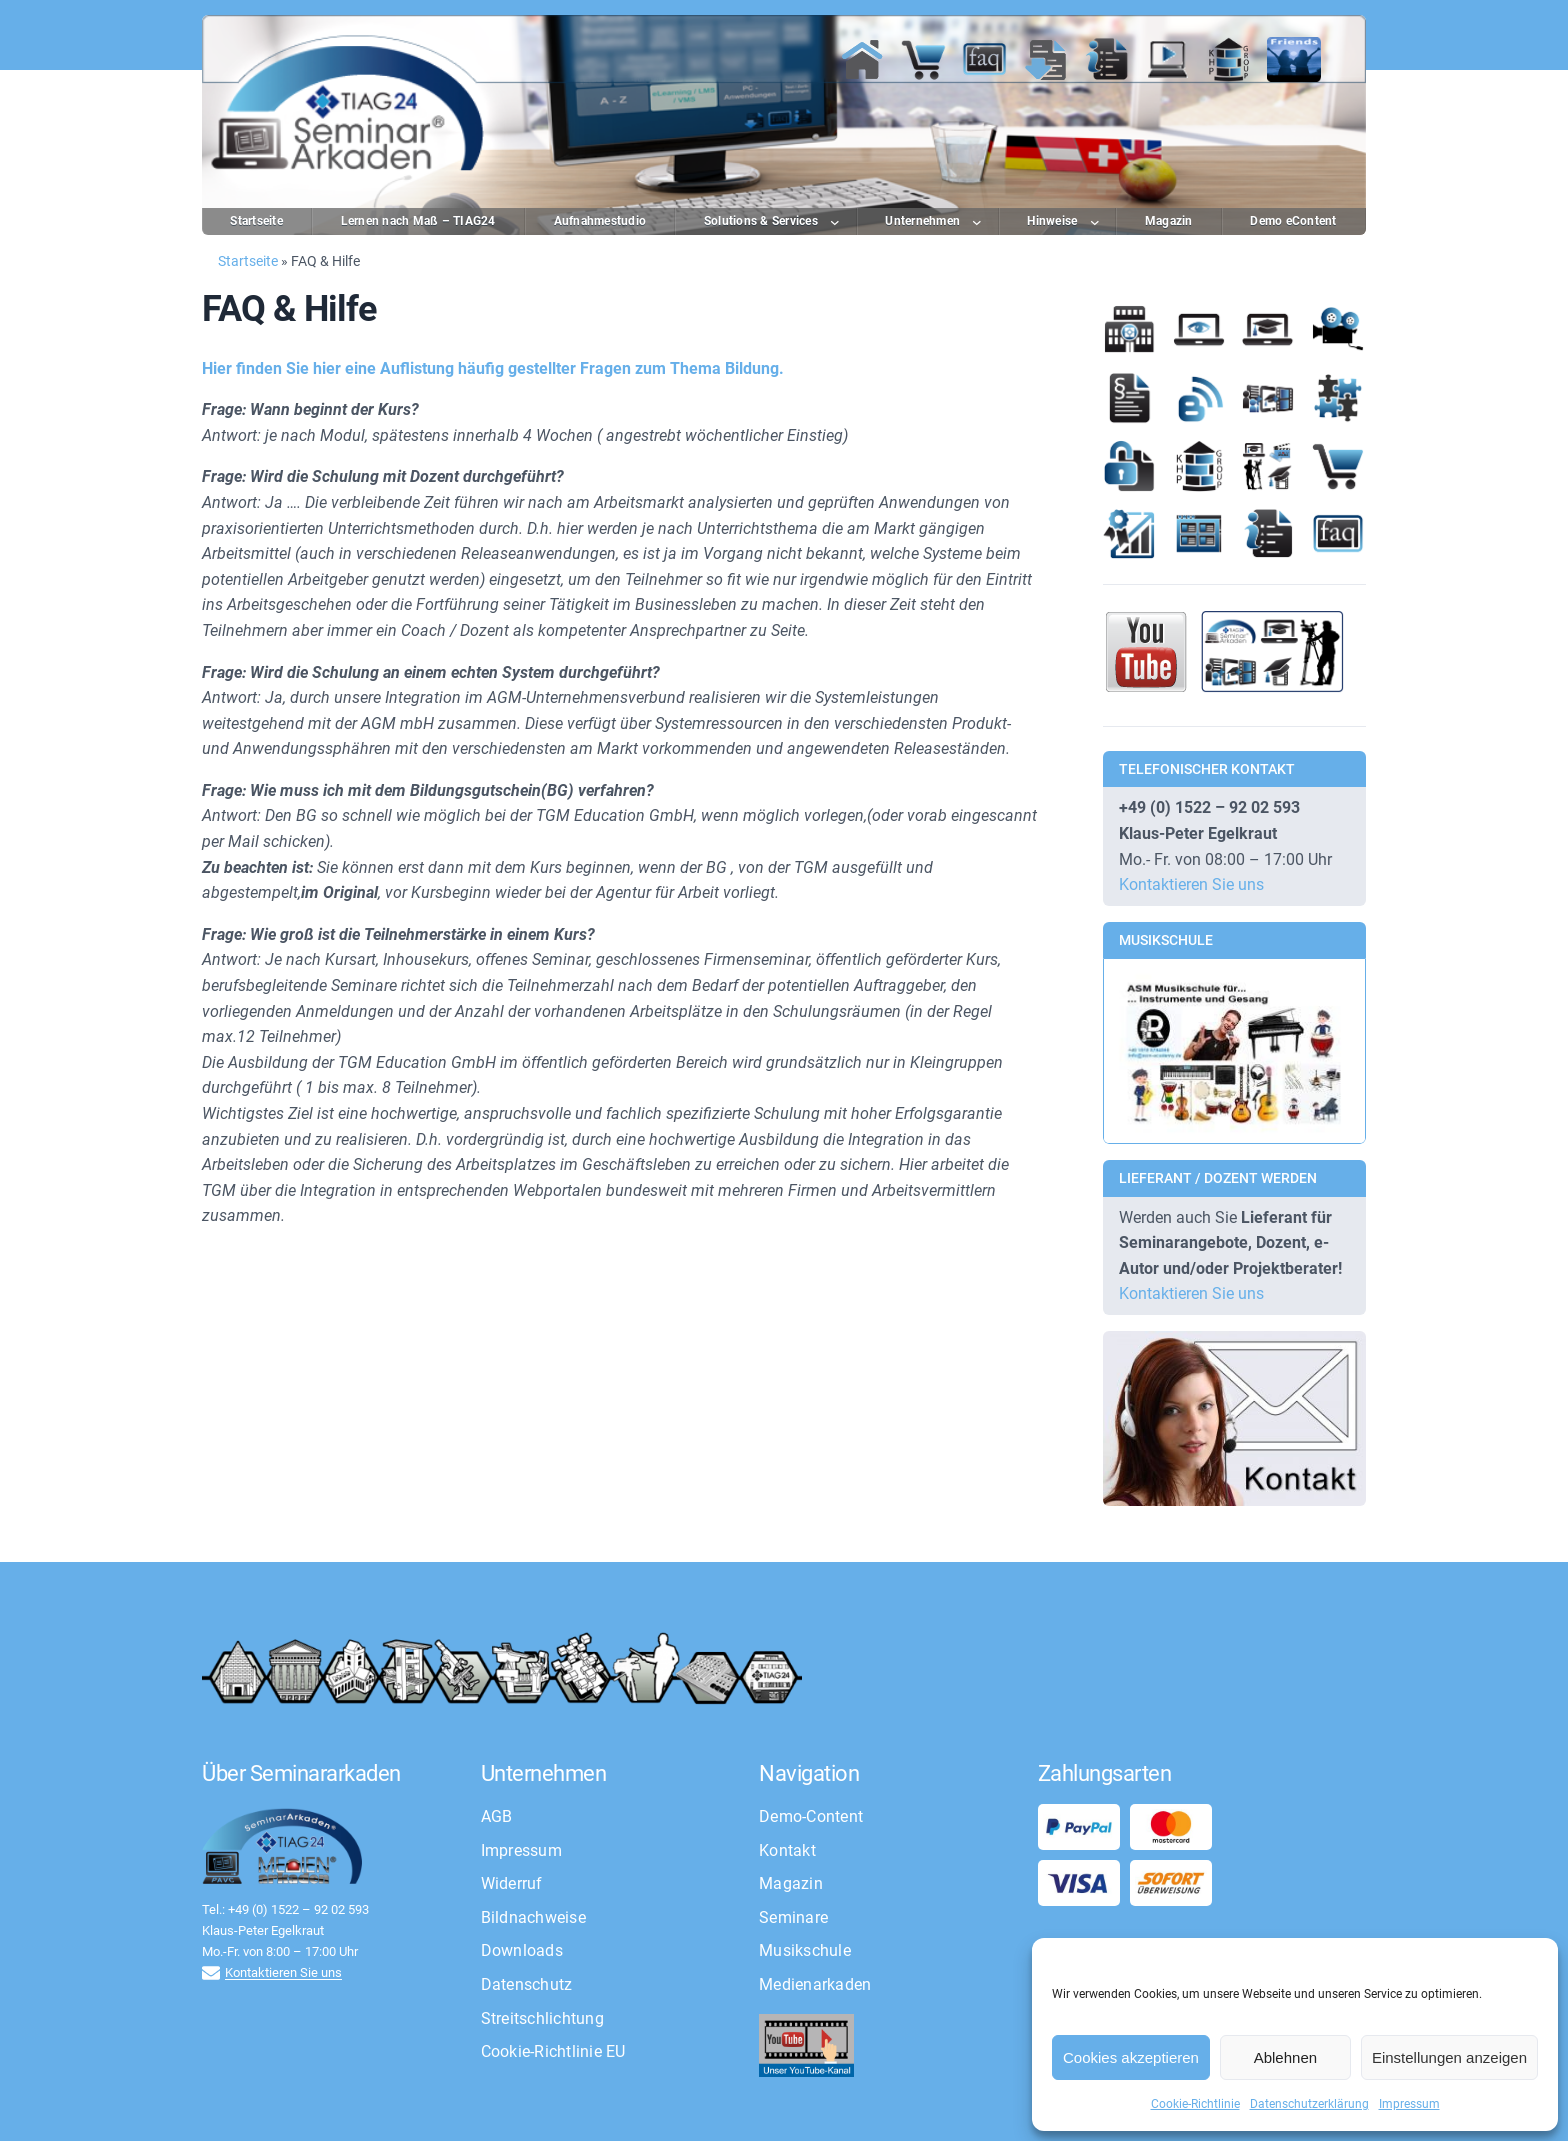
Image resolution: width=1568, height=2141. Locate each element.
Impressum (1409, 2104)
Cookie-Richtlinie (1195, 2104)
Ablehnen (1285, 2057)
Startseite (248, 261)
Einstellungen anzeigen (1449, 2057)
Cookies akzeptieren (1131, 2057)
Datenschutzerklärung (1309, 2104)
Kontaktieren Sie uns (1191, 884)
